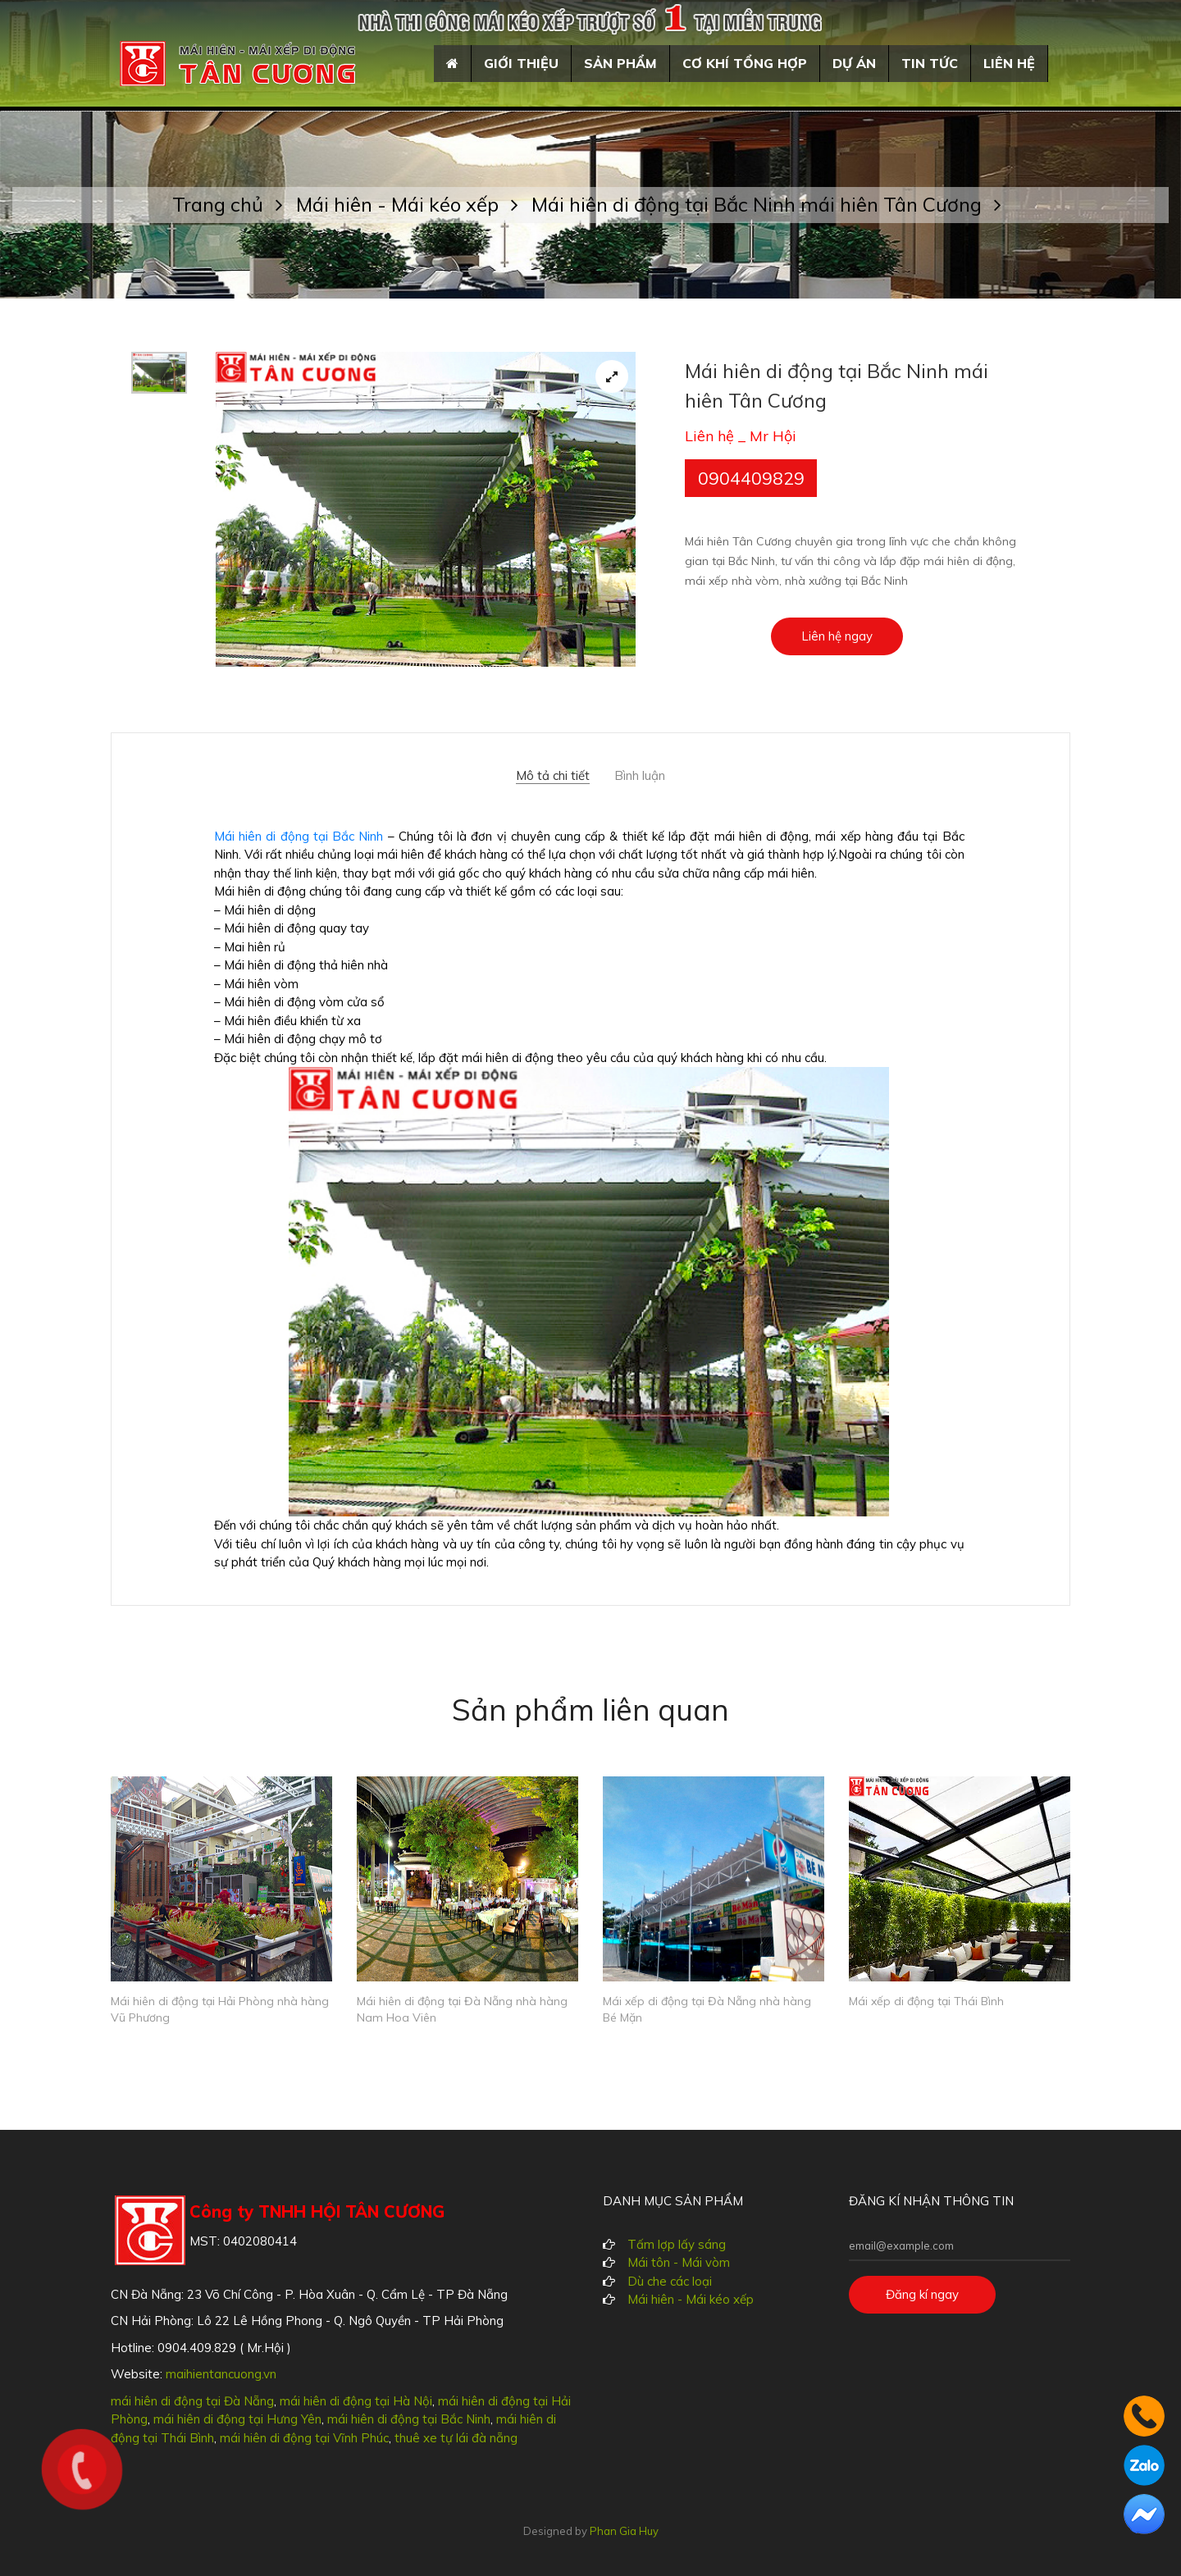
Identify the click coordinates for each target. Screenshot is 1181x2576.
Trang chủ (234, 204)
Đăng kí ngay (922, 2294)
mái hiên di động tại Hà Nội (356, 2401)
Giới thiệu (521, 63)
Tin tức (929, 63)
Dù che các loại (669, 2281)
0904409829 (751, 478)
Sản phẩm (620, 63)
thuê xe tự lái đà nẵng (456, 2438)
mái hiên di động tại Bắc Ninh (408, 2419)
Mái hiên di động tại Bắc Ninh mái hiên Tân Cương (766, 204)
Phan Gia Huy (624, 2530)
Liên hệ (1009, 63)
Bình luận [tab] (639, 775)
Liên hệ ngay (837, 636)
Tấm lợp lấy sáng (676, 2244)
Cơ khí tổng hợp (744, 63)
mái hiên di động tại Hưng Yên (237, 2419)
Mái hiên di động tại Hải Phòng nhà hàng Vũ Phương (220, 2010)
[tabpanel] (426, 509)
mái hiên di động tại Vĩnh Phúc (304, 2438)
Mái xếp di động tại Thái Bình (926, 2001)
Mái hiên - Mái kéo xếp (413, 204)
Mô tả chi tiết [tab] (553, 775)
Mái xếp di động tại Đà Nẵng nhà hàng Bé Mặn (707, 2010)
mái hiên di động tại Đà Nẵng (192, 2401)
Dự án (854, 63)
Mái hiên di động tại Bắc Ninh (298, 836)
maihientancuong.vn (221, 2374)
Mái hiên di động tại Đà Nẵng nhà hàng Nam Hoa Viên (462, 2010)
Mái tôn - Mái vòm (678, 2262)
